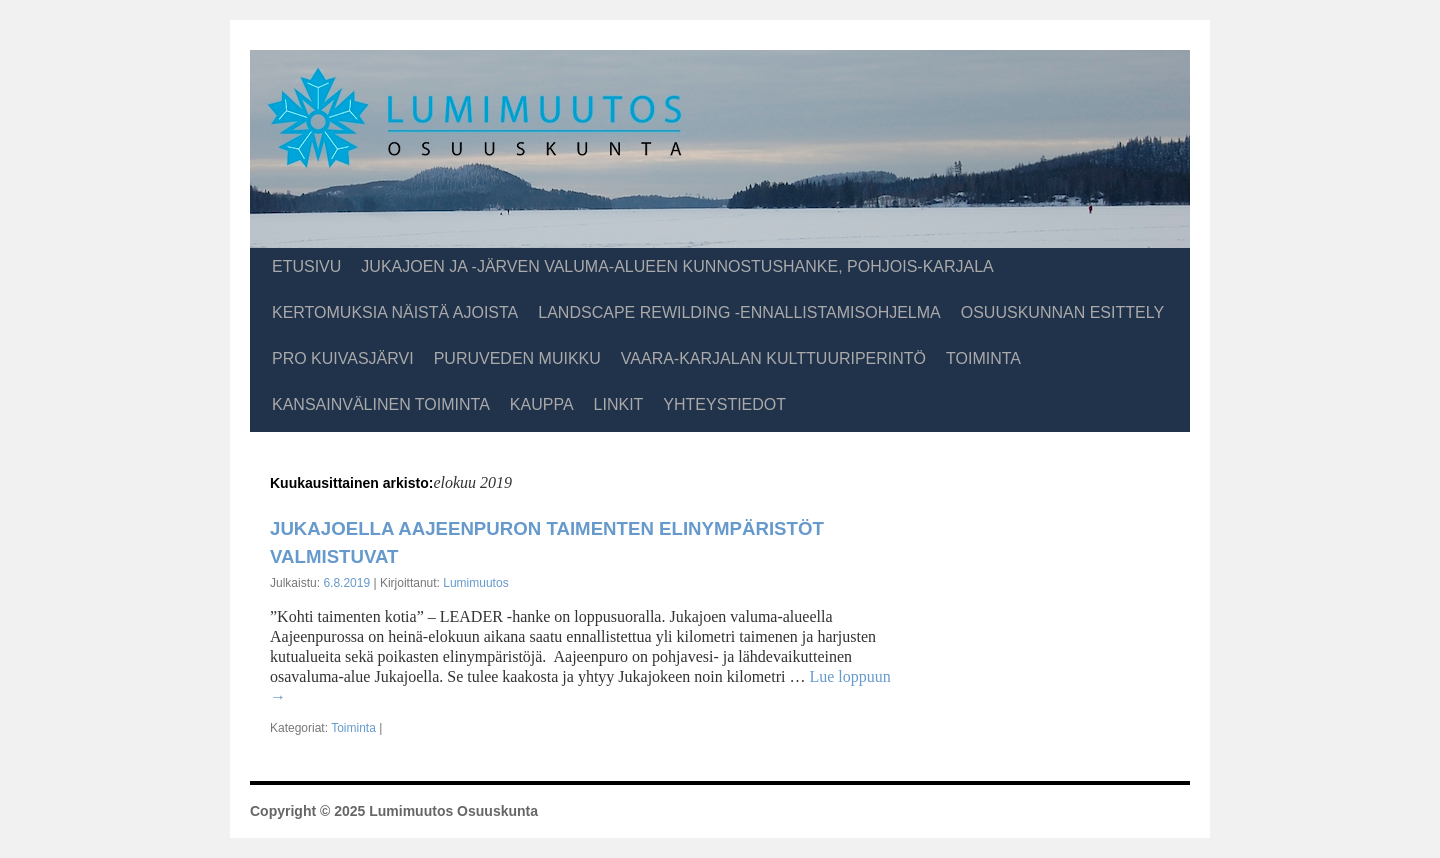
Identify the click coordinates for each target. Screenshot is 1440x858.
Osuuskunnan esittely (1062, 312)
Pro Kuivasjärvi (343, 358)
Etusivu (306, 266)
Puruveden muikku (517, 358)
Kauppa (542, 404)
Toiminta (983, 358)
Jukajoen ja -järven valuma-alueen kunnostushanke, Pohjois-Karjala (677, 266)
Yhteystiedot (724, 404)
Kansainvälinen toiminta (381, 404)
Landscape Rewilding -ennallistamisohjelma (739, 312)
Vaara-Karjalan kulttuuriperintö (773, 358)
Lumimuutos (475, 583)
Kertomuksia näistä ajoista (395, 312)
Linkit (619, 404)
